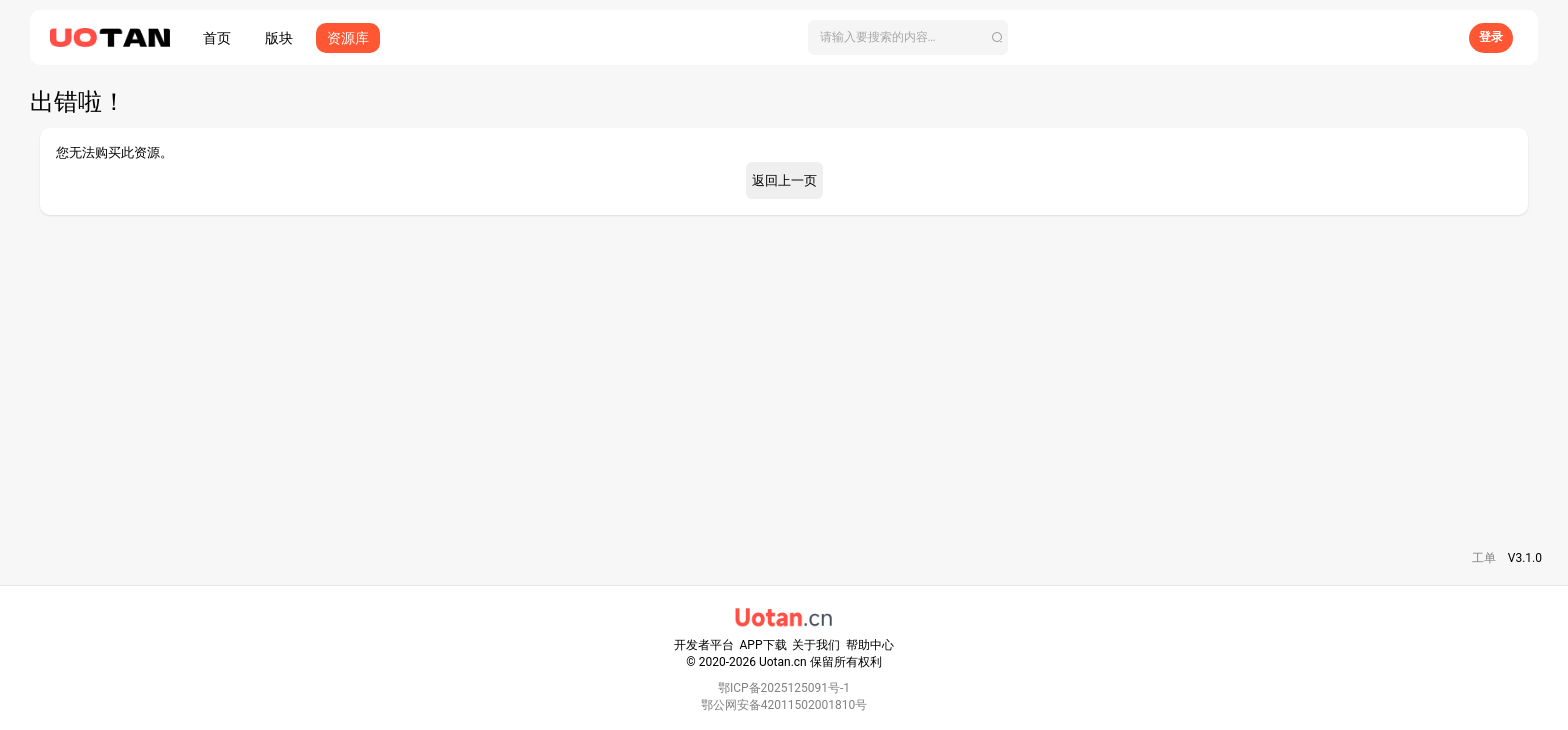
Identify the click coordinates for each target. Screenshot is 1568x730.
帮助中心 (870, 645)
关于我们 (816, 645)
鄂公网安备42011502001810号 (784, 705)
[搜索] (908, 37)
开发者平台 (704, 645)
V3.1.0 (1525, 558)
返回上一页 (784, 180)
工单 (1484, 558)
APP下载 (763, 645)
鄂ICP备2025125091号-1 (784, 688)
